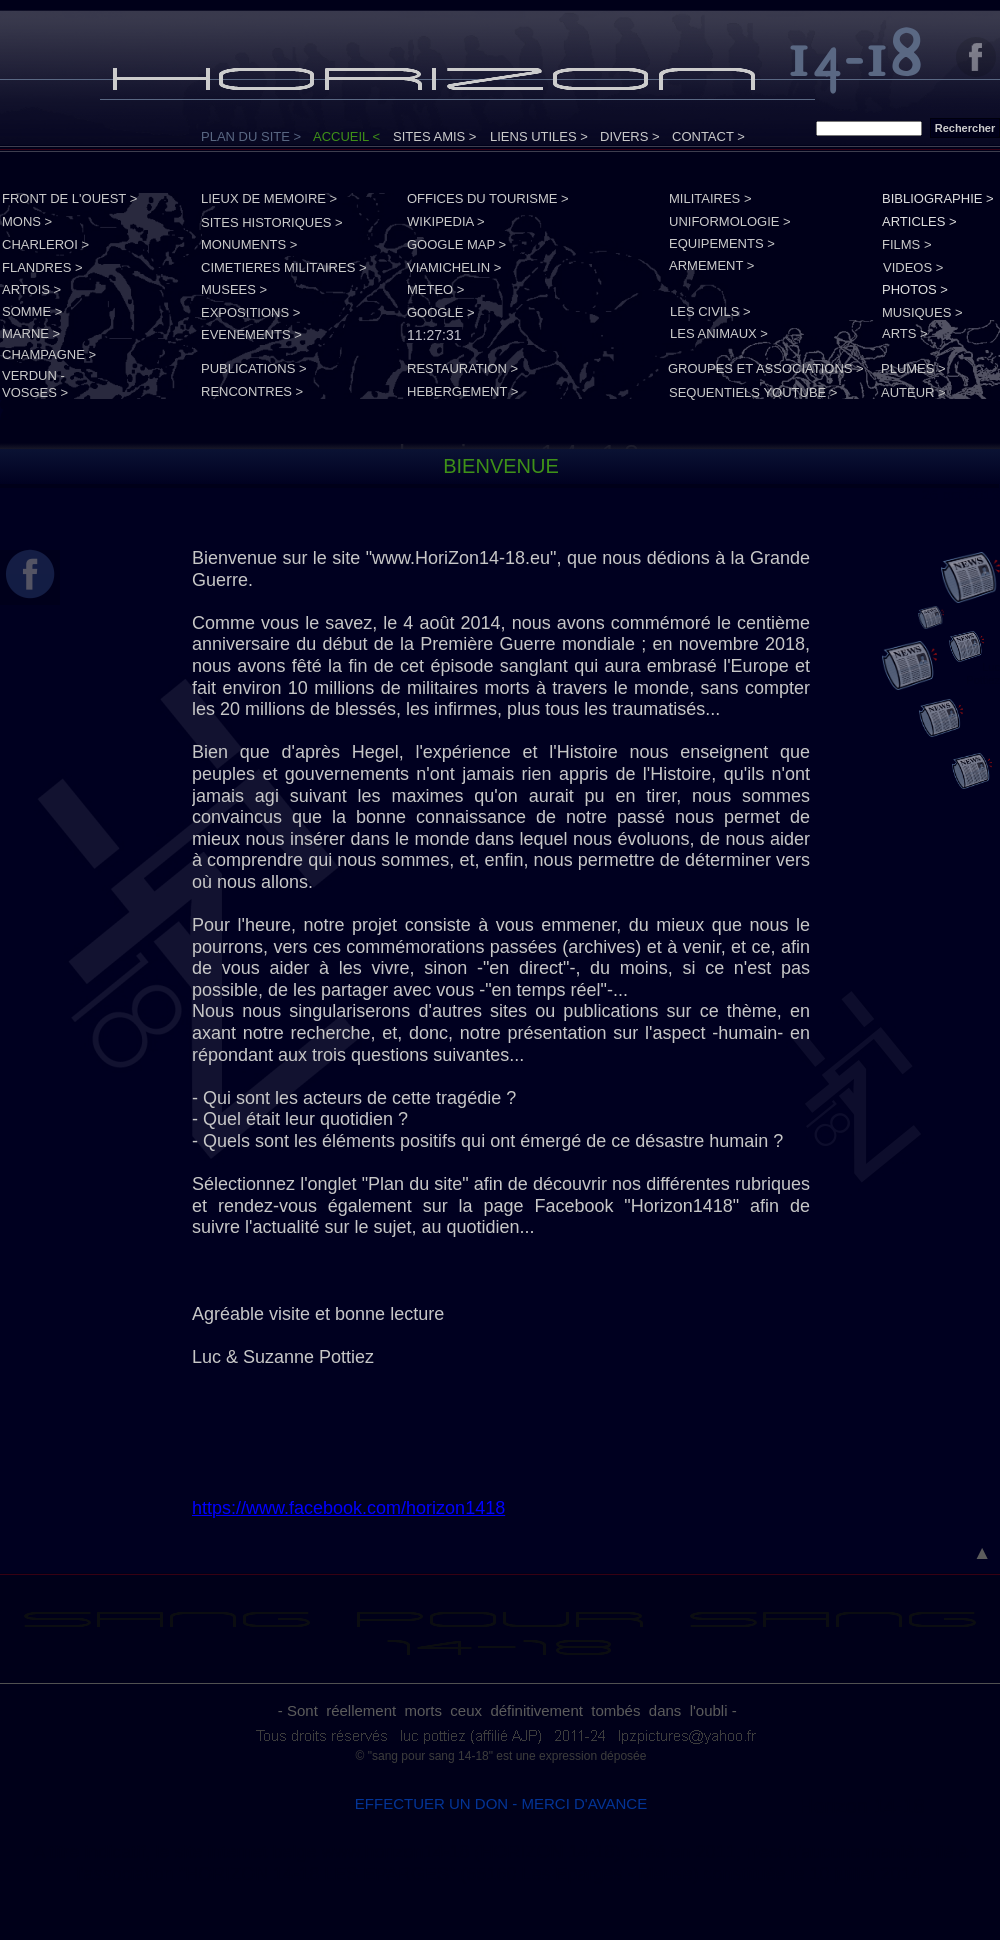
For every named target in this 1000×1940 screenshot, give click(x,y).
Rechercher (965, 128)
